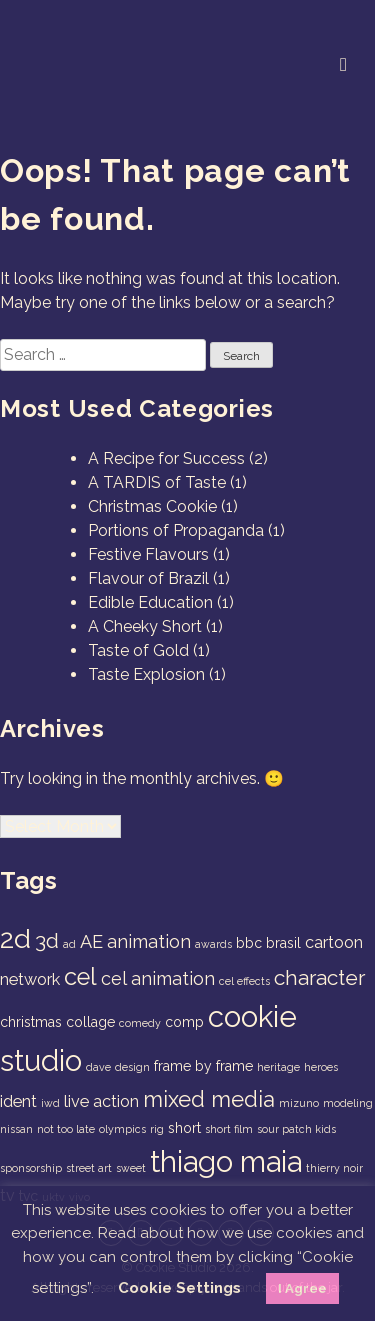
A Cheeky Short (145, 626)
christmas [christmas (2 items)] (31, 1022)
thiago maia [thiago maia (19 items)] (226, 1161)
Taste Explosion (146, 674)
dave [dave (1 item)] (98, 1067)
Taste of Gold (138, 650)
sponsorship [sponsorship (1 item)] (31, 1168)
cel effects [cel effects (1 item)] (244, 981)
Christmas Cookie (152, 506)
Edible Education (150, 602)
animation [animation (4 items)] (149, 941)
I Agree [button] (302, 1288)
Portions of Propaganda (176, 530)
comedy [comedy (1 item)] (140, 1023)
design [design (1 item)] (132, 1067)
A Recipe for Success (166, 458)
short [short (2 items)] (184, 1128)
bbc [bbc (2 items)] (249, 943)
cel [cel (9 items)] (80, 977)
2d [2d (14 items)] (15, 938)
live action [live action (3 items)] (101, 1101)
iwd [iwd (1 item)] (50, 1103)
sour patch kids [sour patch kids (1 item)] (296, 1129)
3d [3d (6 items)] (47, 940)
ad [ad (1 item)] (69, 944)
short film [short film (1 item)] (229, 1129)
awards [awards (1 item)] (213, 944)
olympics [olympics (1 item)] (122, 1129)
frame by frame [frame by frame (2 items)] (203, 1066)
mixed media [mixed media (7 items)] (209, 1099)
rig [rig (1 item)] (157, 1129)
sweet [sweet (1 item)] (131, 1168)
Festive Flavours (148, 554)
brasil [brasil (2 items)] (283, 943)
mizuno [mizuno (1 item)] (299, 1103)
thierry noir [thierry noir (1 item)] (334, 1168)
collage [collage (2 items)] (90, 1022)
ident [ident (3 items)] (18, 1101)
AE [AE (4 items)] (91, 941)
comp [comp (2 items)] (184, 1022)
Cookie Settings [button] (179, 1288)
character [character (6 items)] (319, 977)
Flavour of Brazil (148, 578)
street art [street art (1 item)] (89, 1168)
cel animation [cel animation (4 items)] (158, 978)
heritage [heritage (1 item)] (278, 1067)
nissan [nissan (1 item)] (16, 1129)
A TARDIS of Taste (157, 482)
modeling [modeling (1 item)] (348, 1103)
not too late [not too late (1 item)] (66, 1129)
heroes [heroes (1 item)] (321, 1067)
